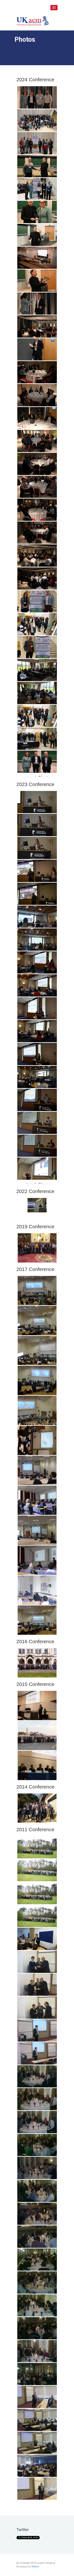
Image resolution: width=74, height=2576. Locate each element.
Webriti (35, 2566)
